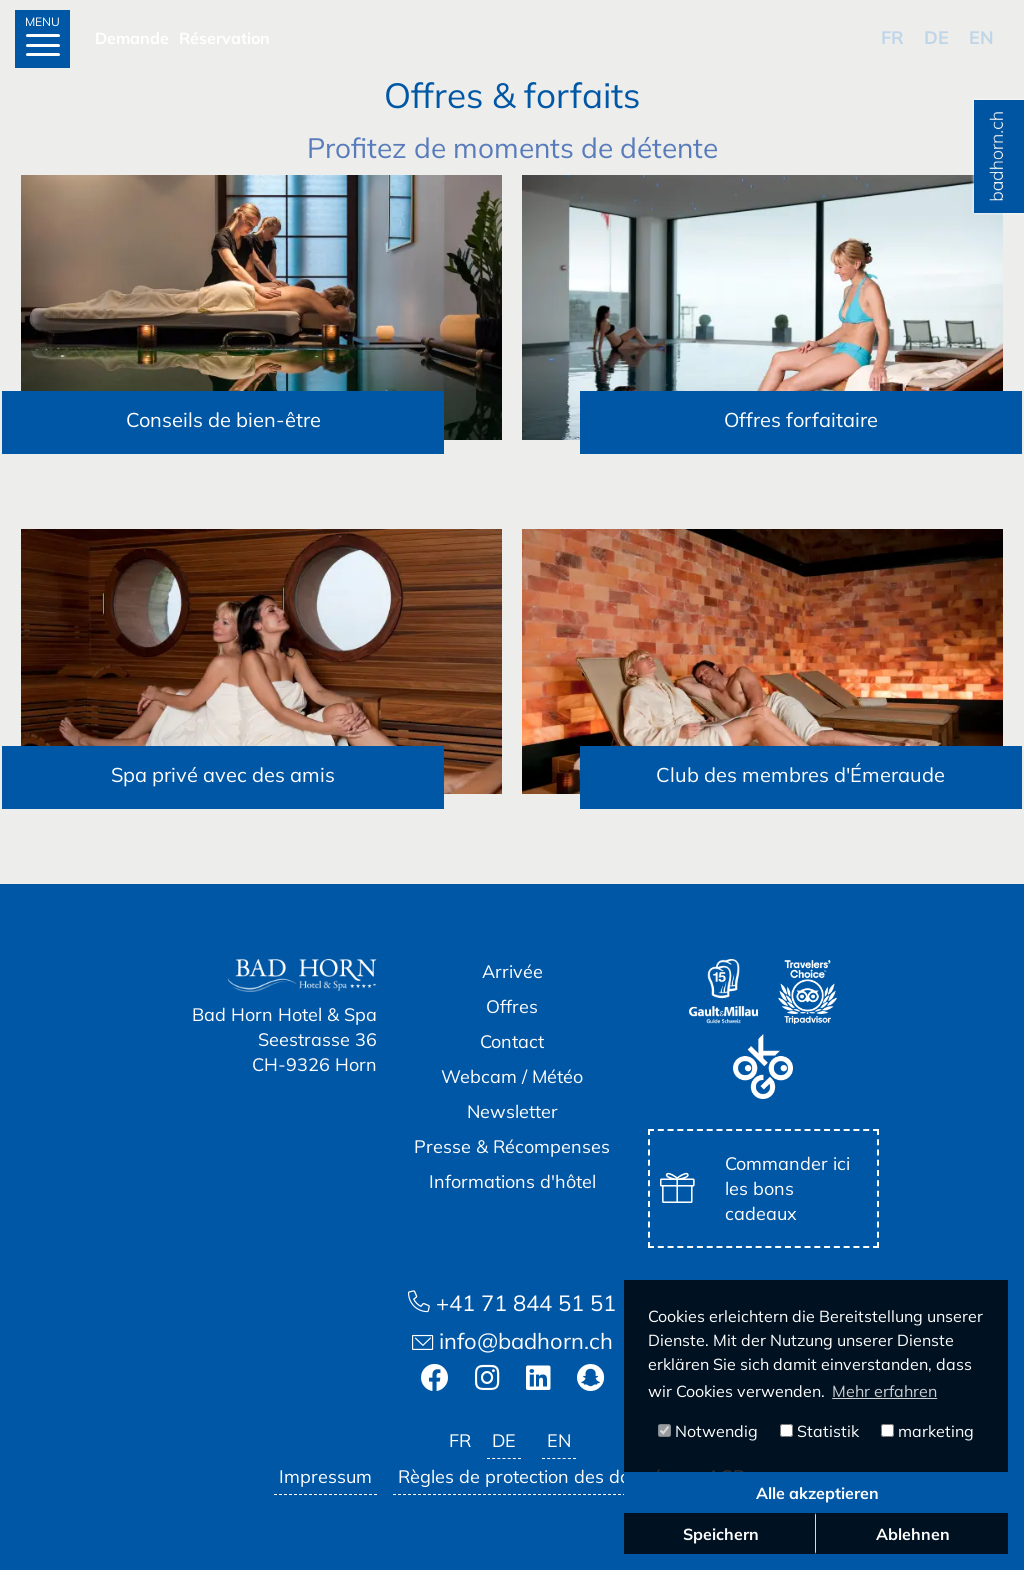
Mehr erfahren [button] (884, 1391)
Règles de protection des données (539, 1476)
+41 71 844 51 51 (512, 1303)
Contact (512, 1041)
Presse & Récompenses (512, 1146)
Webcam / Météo (512, 1076)
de (936, 37)
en (981, 37)
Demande (132, 38)
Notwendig (708, 1431)
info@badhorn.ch (512, 1341)
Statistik (819, 1431)
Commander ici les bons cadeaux (755, 1188)
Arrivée (512, 971)
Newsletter (512, 1111)
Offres (512, 1006)
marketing (927, 1431)
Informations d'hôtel (512, 1181)
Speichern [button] (721, 1534)
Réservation (224, 38)
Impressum (325, 1476)
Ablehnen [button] (913, 1534)
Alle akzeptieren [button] (817, 1493)
